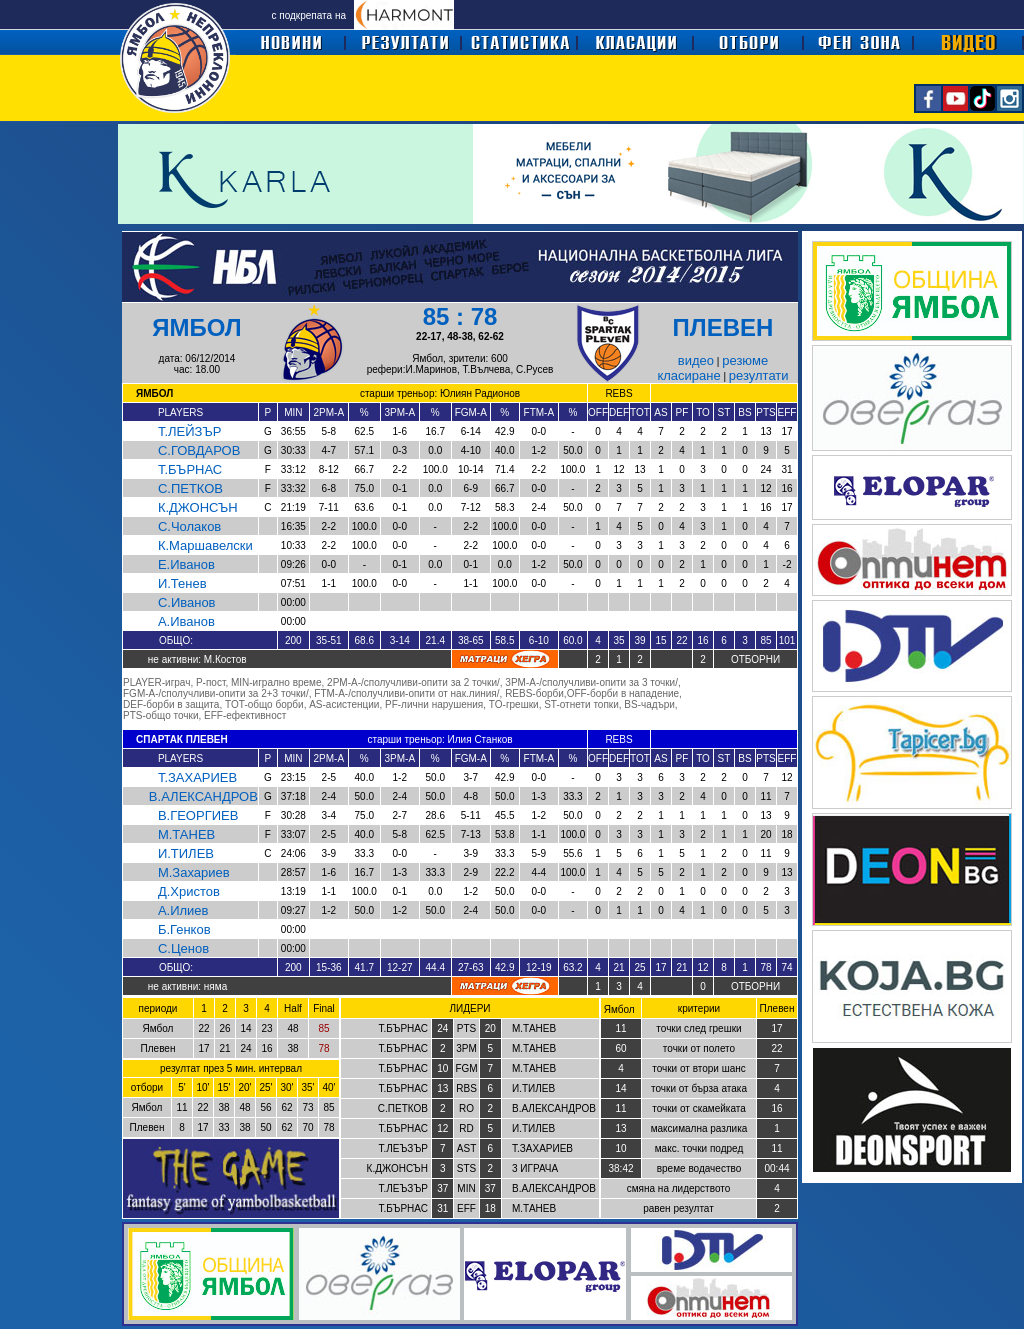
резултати (759, 375)
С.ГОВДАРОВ (199, 450)
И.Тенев (182, 583)
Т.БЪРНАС (190, 469)
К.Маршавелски (205, 545)
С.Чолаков (189, 526)
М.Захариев (194, 872)
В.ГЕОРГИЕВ (198, 815)
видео (696, 360)
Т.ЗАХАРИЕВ (197, 777)
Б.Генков (184, 929)
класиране (688, 375)
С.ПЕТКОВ (190, 488)
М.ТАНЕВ (186, 834)
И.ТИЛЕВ (186, 853)
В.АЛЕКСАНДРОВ (203, 796)
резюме (745, 360)
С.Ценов (183, 948)
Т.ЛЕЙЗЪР (189, 431)
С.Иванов (187, 602)
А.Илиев (183, 910)
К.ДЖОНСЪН (198, 507)
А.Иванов (186, 621)
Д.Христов (189, 891)
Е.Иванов (186, 564)
